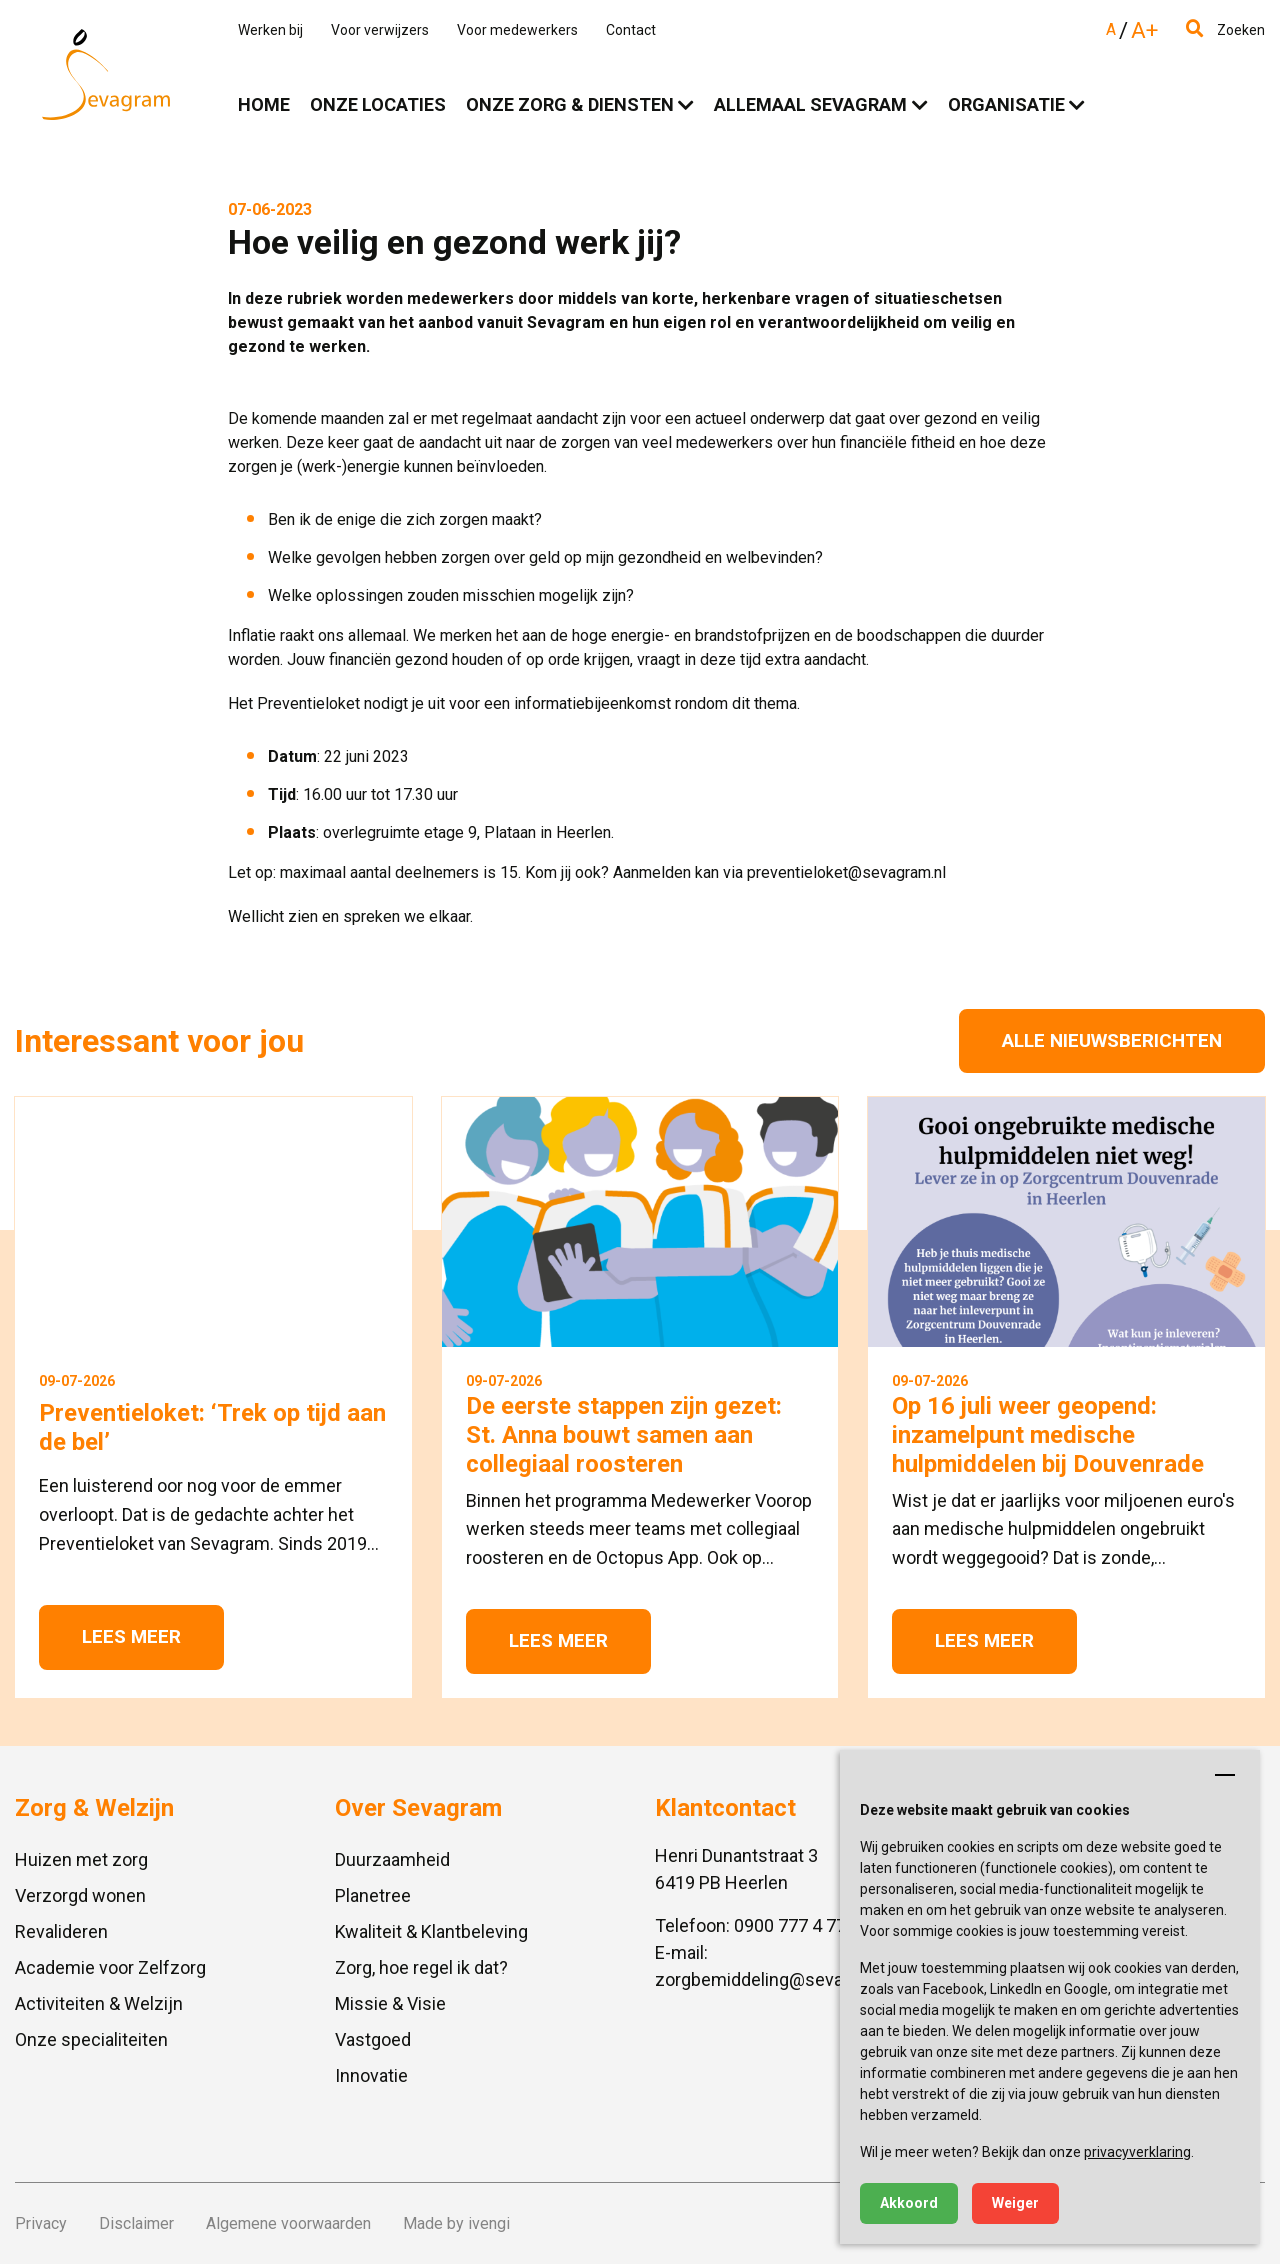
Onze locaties (378, 104)
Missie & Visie (390, 2003)
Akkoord (909, 2203)
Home (264, 104)
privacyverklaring (1137, 2152)
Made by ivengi (456, 2223)
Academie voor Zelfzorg (110, 1967)
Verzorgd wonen (80, 1895)
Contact (631, 30)
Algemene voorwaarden (288, 2223)
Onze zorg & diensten (570, 104)
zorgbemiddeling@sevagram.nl (778, 1979)
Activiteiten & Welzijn (99, 2003)
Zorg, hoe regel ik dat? (421, 1967)
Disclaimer (136, 2223)
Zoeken (1225, 30)
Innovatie (371, 2075)
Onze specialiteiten (91, 2039)
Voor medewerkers (517, 30)
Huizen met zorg (81, 1859)
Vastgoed (373, 2039)
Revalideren (61, 1931)
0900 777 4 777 (795, 1925)
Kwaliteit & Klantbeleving (431, 1931)
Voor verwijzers (380, 30)
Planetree (373, 1895)
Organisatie (1006, 104)
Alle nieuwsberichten (1112, 1040)
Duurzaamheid (392, 1859)
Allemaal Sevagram (810, 104)
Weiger (1015, 2203)
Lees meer (131, 1636)
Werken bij (270, 30)
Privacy (41, 2223)
